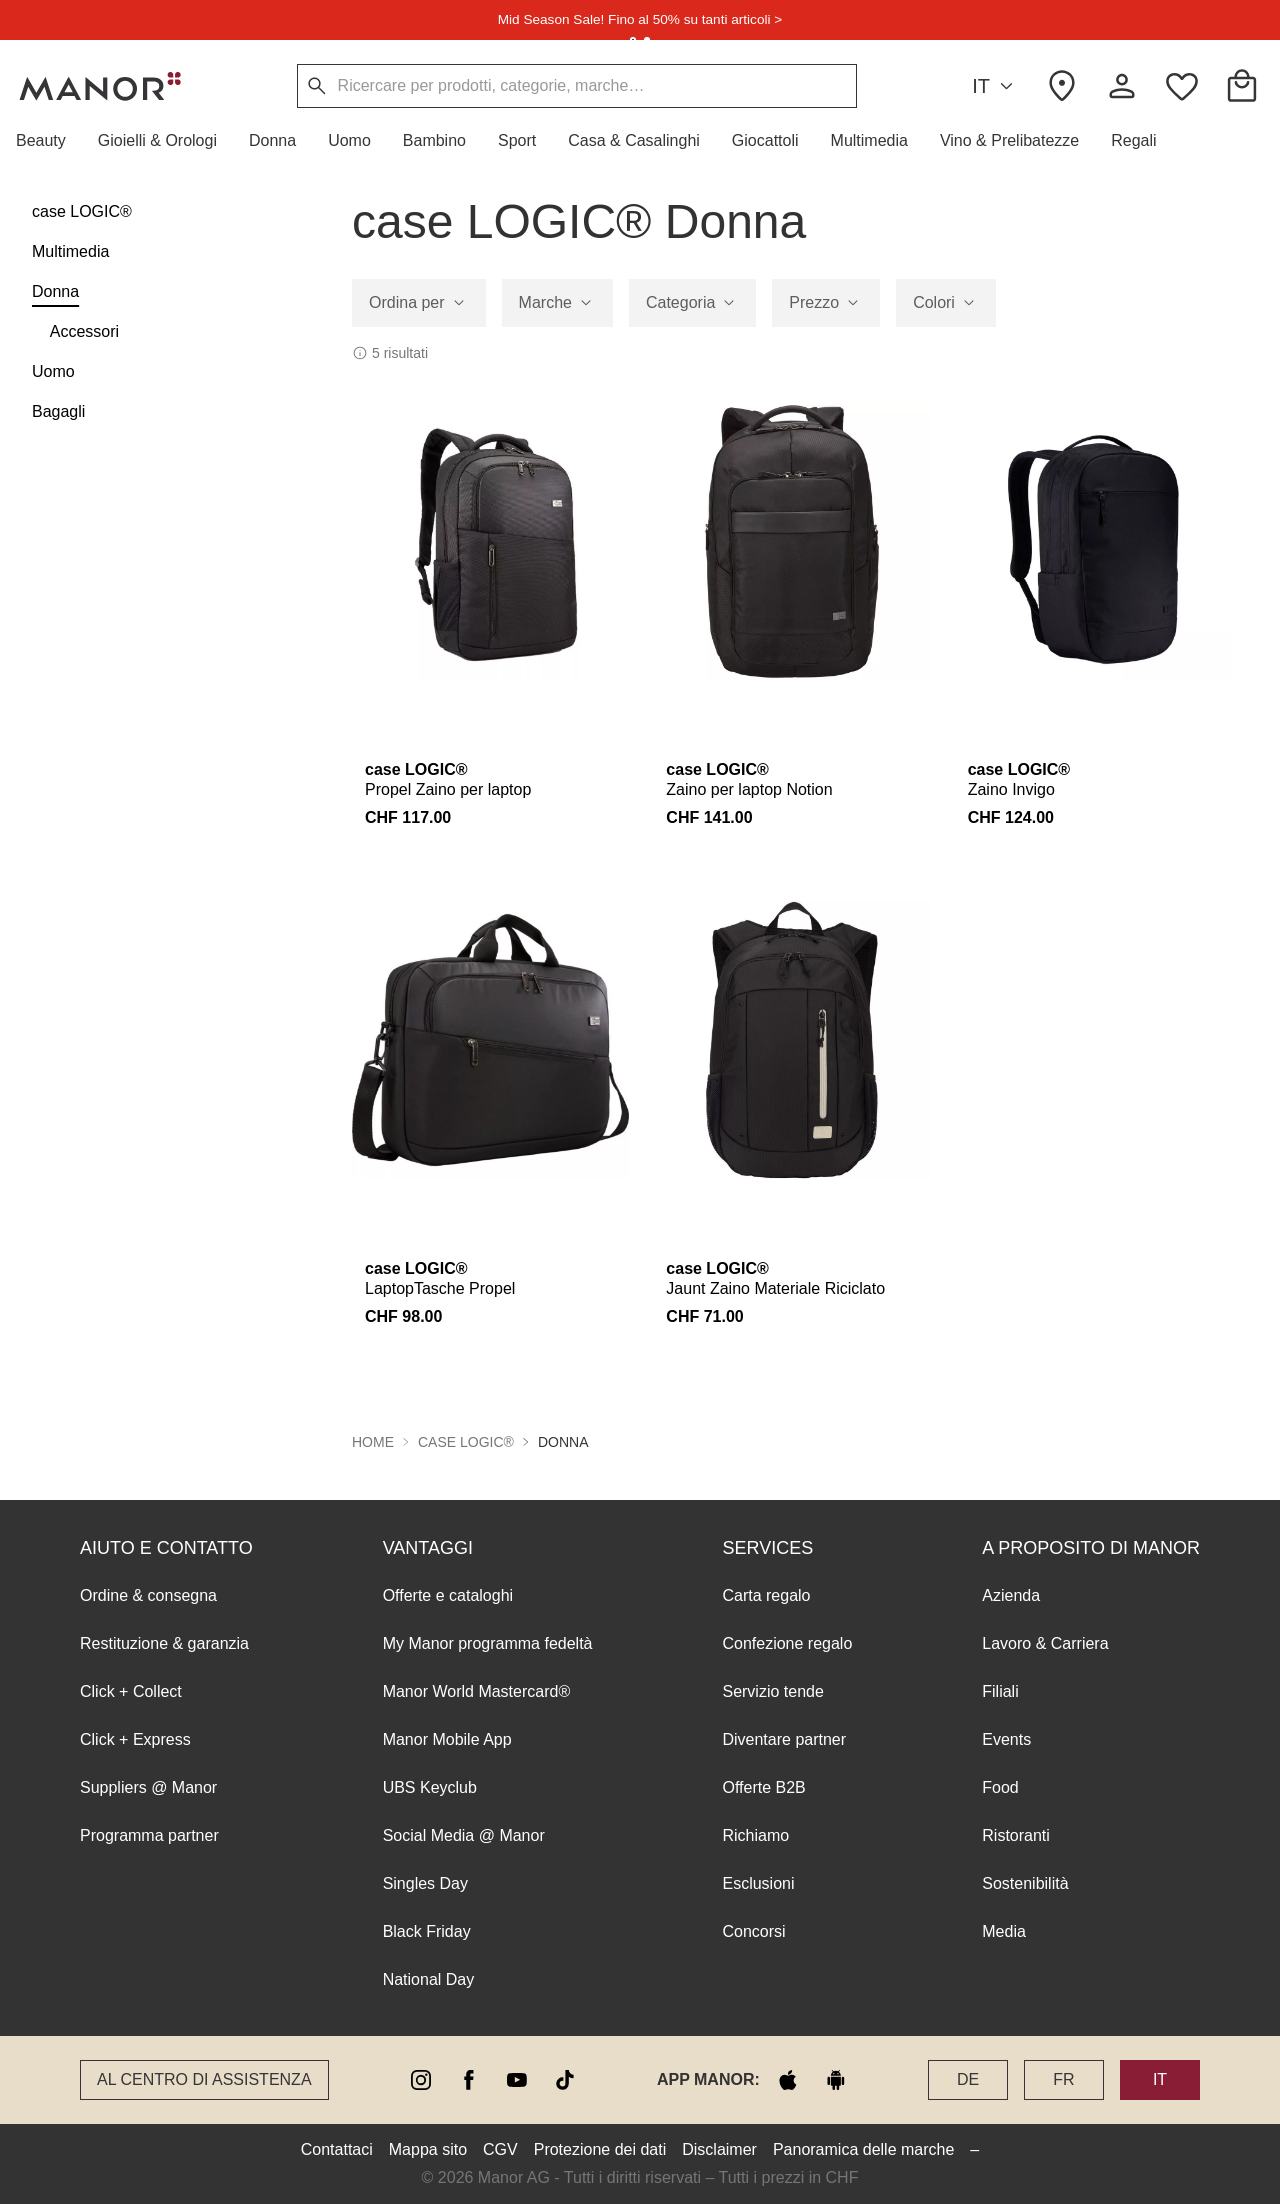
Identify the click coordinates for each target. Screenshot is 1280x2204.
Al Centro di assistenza (204, 2079)
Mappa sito (428, 2149)
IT (995, 86)
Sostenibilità (1025, 1883)
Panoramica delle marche (863, 2149)
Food (1000, 1787)
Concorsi (753, 1931)
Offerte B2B (763, 1787)
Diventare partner (784, 1739)
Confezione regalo (787, 1643)
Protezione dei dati (600, 2149)
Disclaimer (719, 2149)
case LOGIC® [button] (466, 1442)
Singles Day (425, 1883)
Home (373, 1442)
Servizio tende (772, 1691)
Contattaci (337, 2149)
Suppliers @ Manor (148, 1787)
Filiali (1000, 1691)
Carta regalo (766, 1595)
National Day (429, 1979)
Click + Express (135, 1739)
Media (1004, 1931)
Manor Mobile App (447, 1739)
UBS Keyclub (430, 1787)
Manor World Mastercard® (477, 1691)
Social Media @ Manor (464, 1835)
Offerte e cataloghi (448, 1595)
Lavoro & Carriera (1045, 1643)
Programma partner (149, 1835)
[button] (49, 141)
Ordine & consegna (148, 1595)
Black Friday (427, 1931)
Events (1006, 1739)
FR (1063, 2079)
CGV (500, 2149)
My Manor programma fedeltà (488, 1643)
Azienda (1011, 1595)
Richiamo (755, 1835)
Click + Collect (131, 1691)
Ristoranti (1016, 1835)
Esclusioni (758, 1883)
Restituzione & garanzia (164, 1643)
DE (968, 2079)
